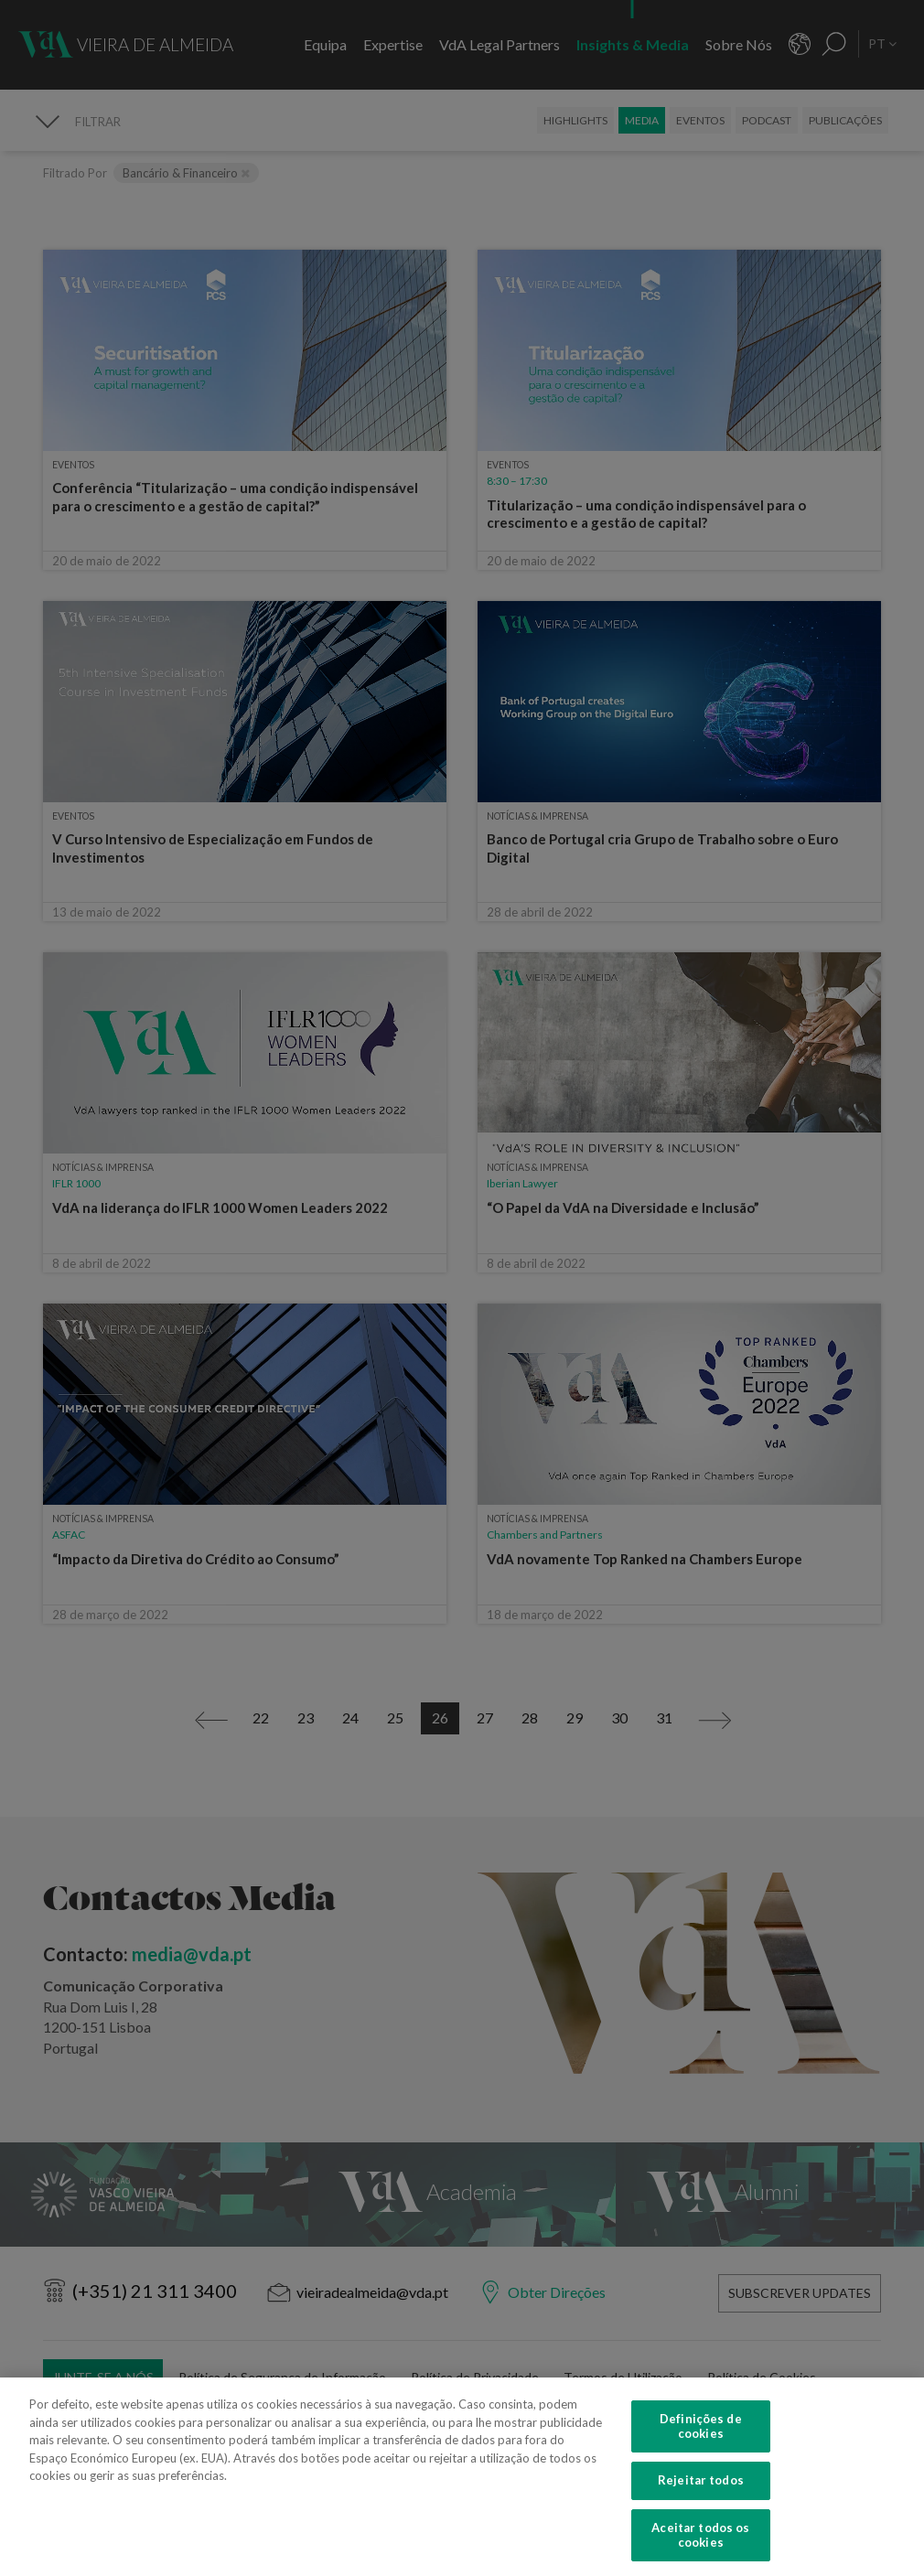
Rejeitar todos (701, 2497)
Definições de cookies (701, 2443)
